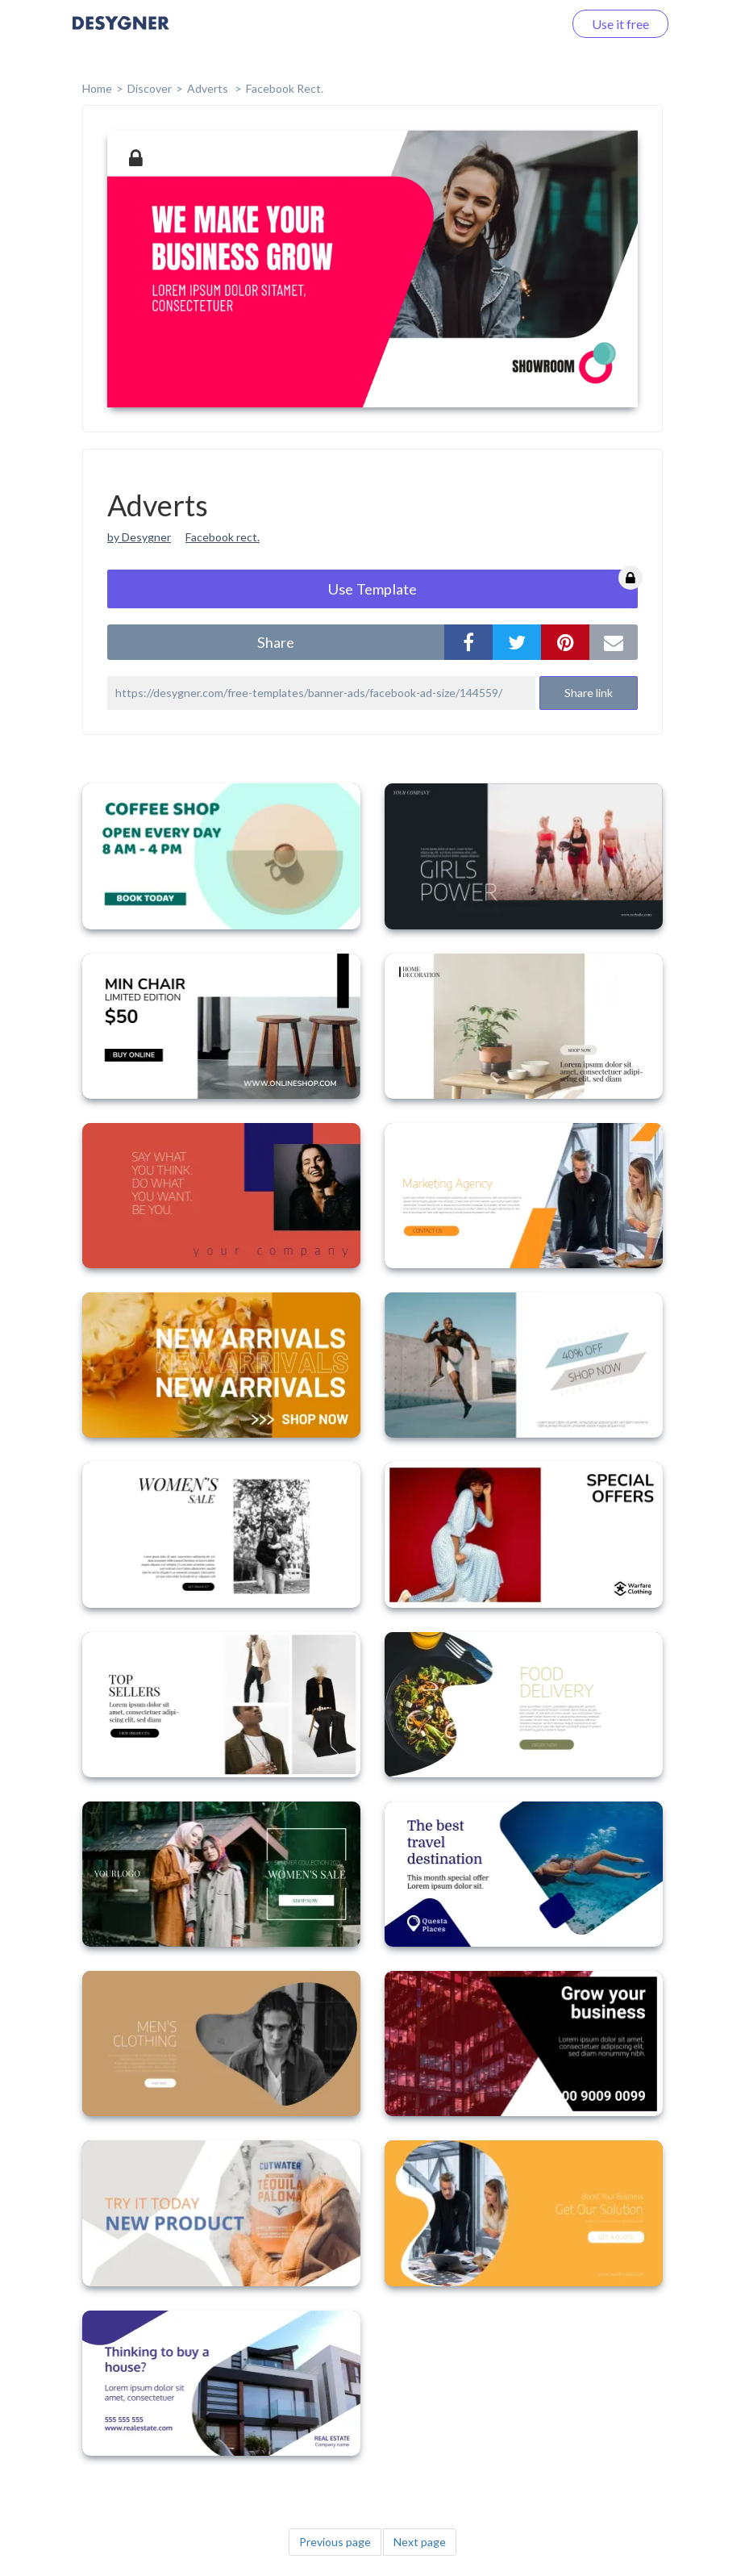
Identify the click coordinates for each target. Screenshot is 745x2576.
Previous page (335, 2542)
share (275, 642)
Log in (525, 24)
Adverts (209, 88)
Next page (419, 2542)
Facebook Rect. (284, 88)
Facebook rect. (222, 537)
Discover (149, 88)
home (97, 88)
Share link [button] (588, 692)
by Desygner (139, 537)
